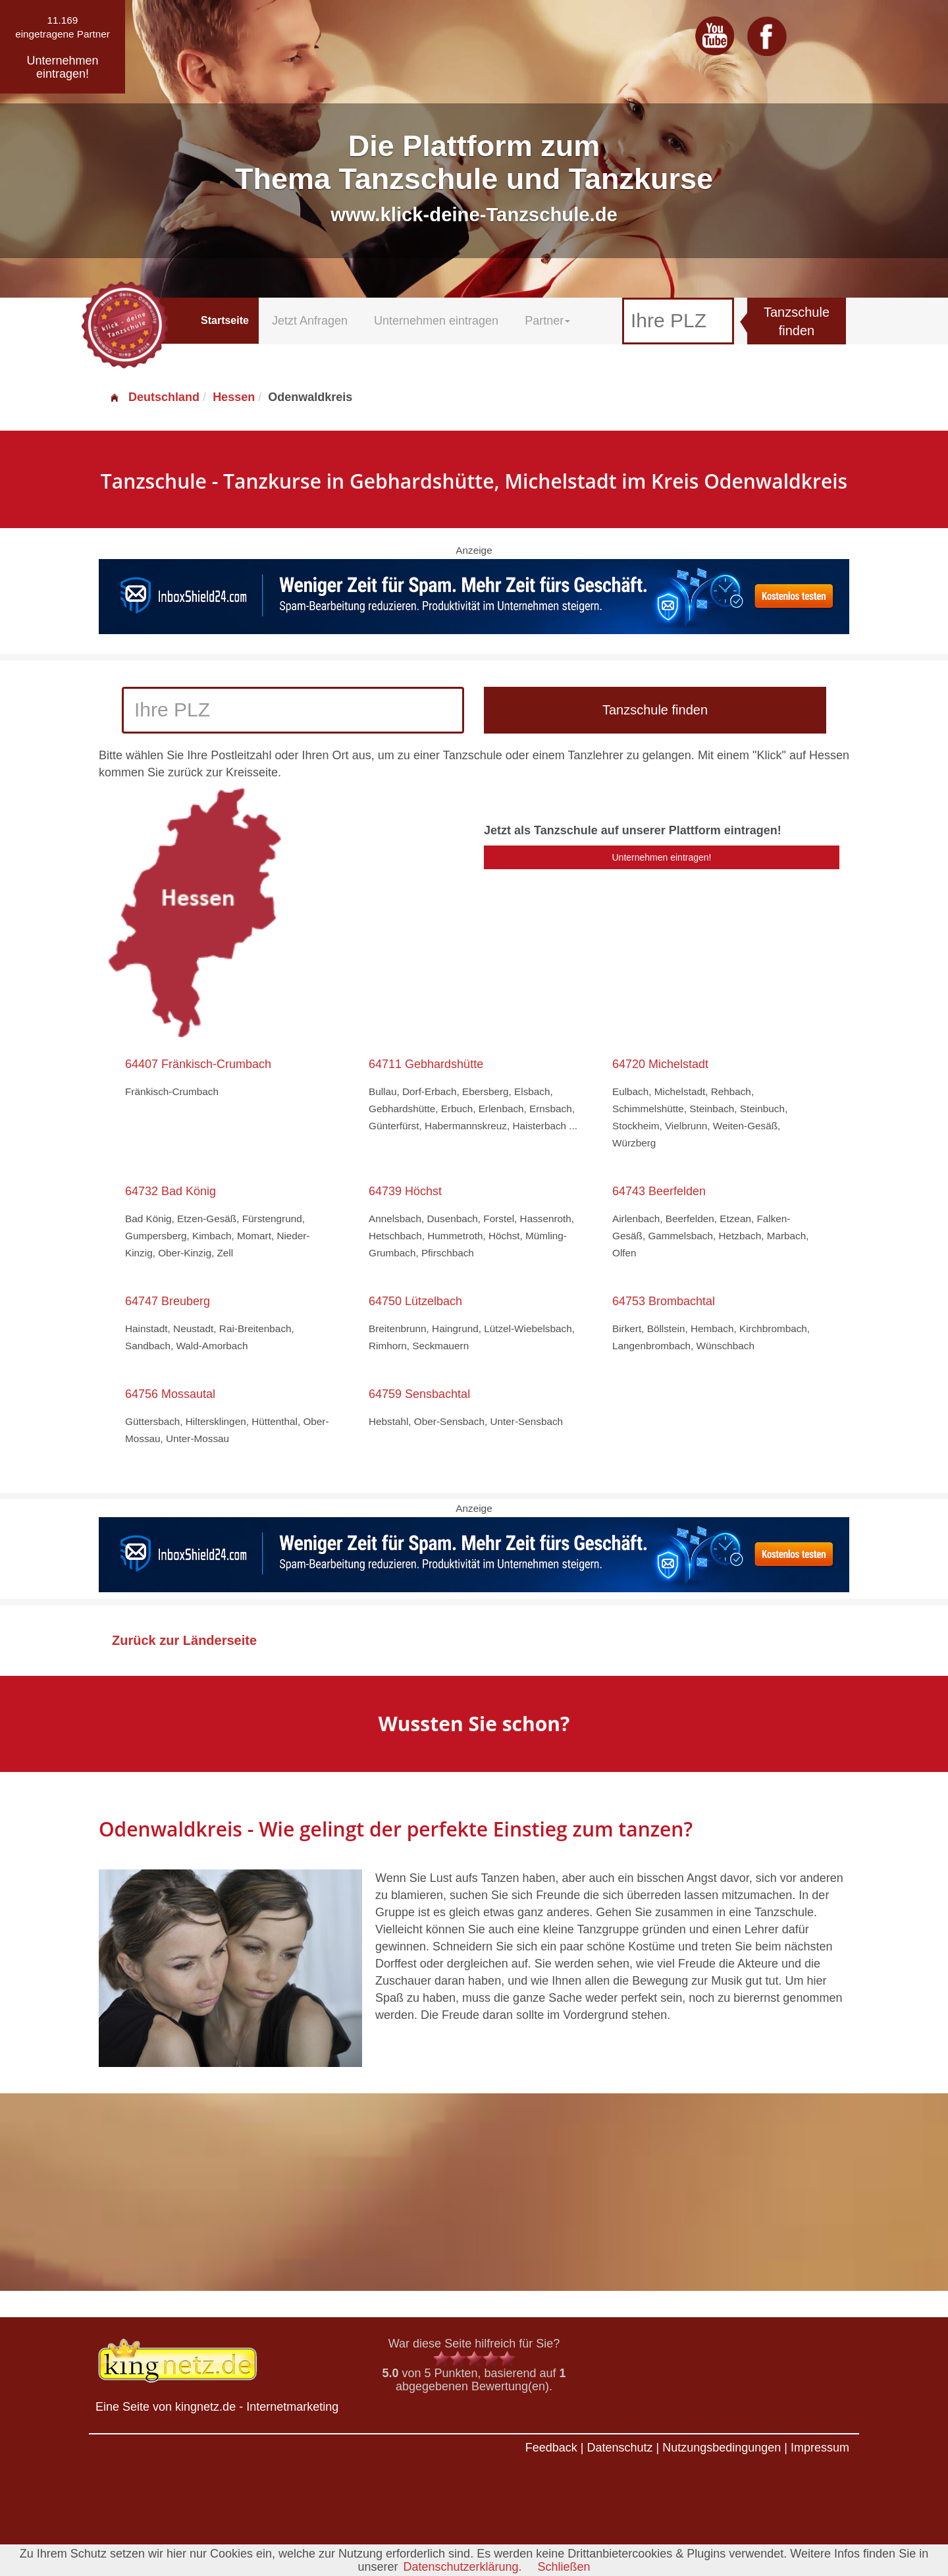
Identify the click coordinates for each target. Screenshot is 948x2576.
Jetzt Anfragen (310, 320)
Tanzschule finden (797, 321)
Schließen (564, 2566)
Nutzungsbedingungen (721, 2447)
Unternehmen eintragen (436, 320)
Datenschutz (619, 2447)
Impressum (820, 2447)
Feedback (551, 2447)
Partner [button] (547, 320)
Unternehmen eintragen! (662, 857)
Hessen (234, 397)
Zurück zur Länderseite (184, 1640)
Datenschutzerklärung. (462, 2566)
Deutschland (154, 397)
